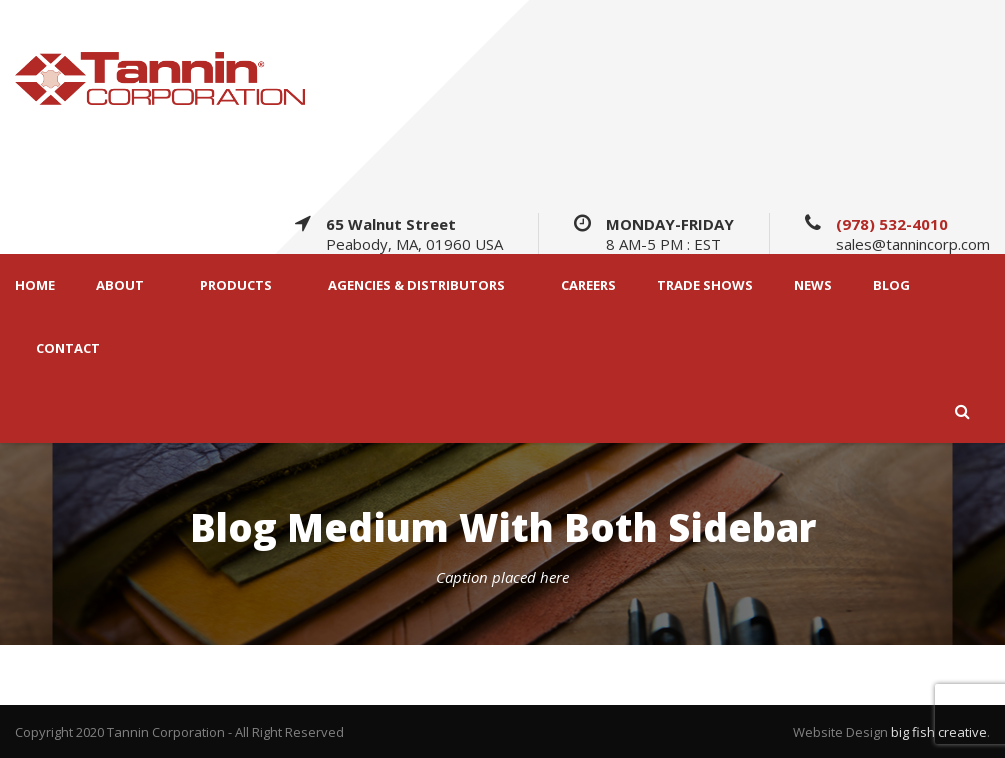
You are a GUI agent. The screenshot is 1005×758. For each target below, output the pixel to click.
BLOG (891, 285)
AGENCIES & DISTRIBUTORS (416, 285)
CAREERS (588, 285)
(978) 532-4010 (892, 224)
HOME (35, 285)
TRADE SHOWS (705, 285)
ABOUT (120, 285)
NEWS (813, 285)
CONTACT (68, 348)
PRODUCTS (236, 285)
